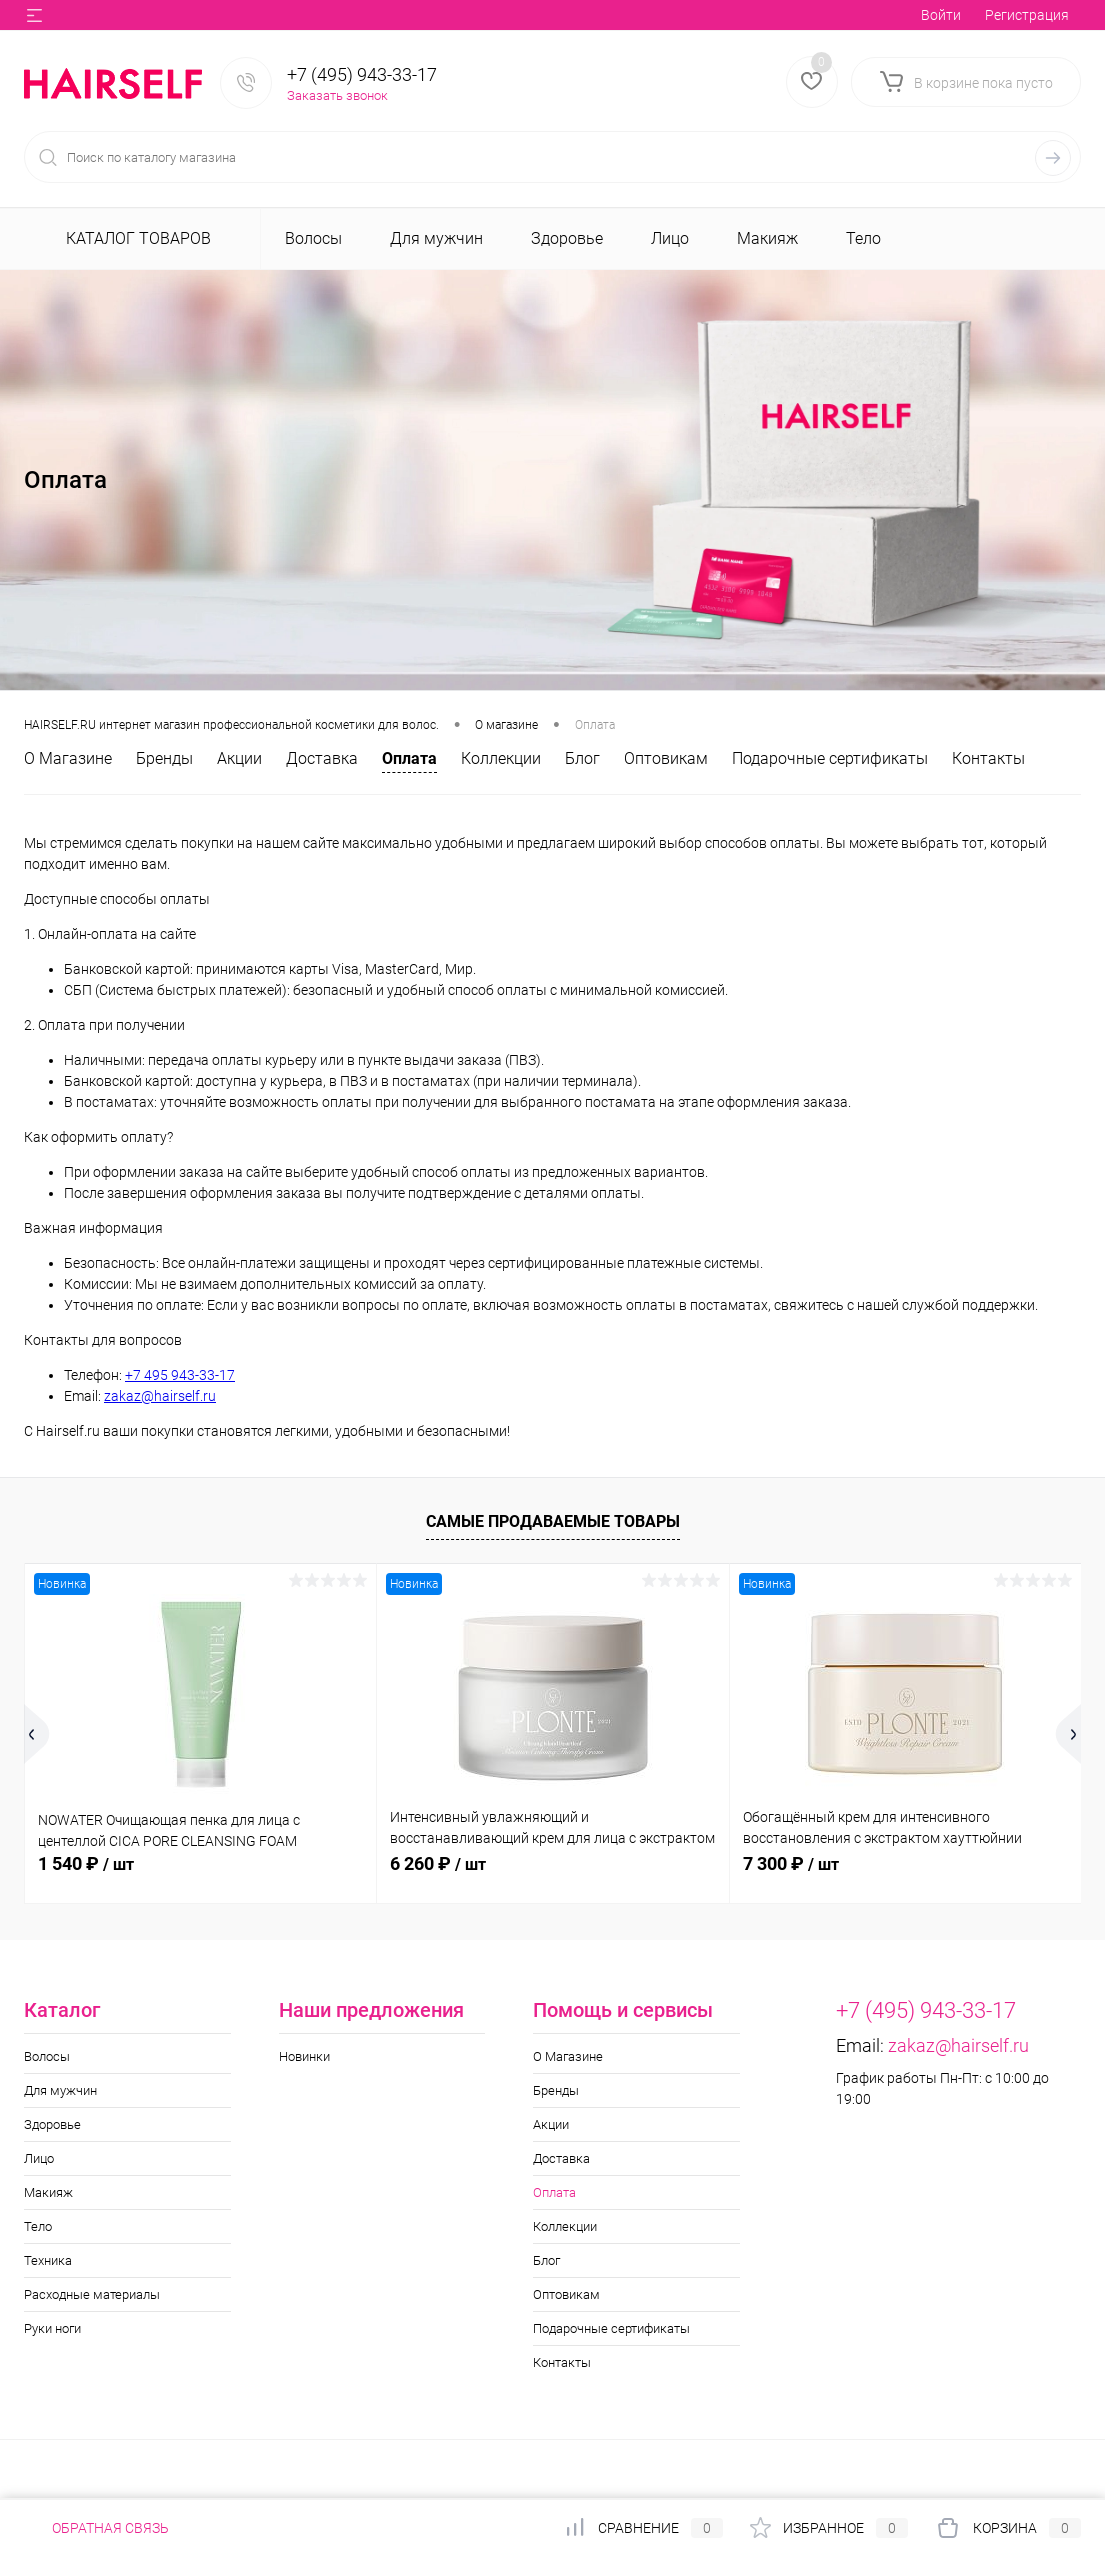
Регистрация (1027, 15)
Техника (48, 2260)
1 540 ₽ (86, 1863)
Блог (582, 758)
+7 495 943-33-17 (180, 1375)
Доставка (322, 758)
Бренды (164, 758)
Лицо (39, 2158)
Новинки (304, 2056)
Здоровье (52, 2124)
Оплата (409, 758)
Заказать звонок (337, 95)
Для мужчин (60, 2090)
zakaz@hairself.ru (160, 1396)
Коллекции (501, 758)
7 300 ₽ (791, 1863)
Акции (239, 758)
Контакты (988, 758)
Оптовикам (666, 758)
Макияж (48, 2192)
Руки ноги (52, 2328)
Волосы (47, 2056)
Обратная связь (96, 2528)
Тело (38, 2226)
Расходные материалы (92, 2294)
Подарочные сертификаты (830, 758)
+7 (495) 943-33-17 (362, 74)
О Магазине (68, 758)
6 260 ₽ (438, 1863)
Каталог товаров (136, 238)
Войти (941, 15)
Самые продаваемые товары (553, 1521)
